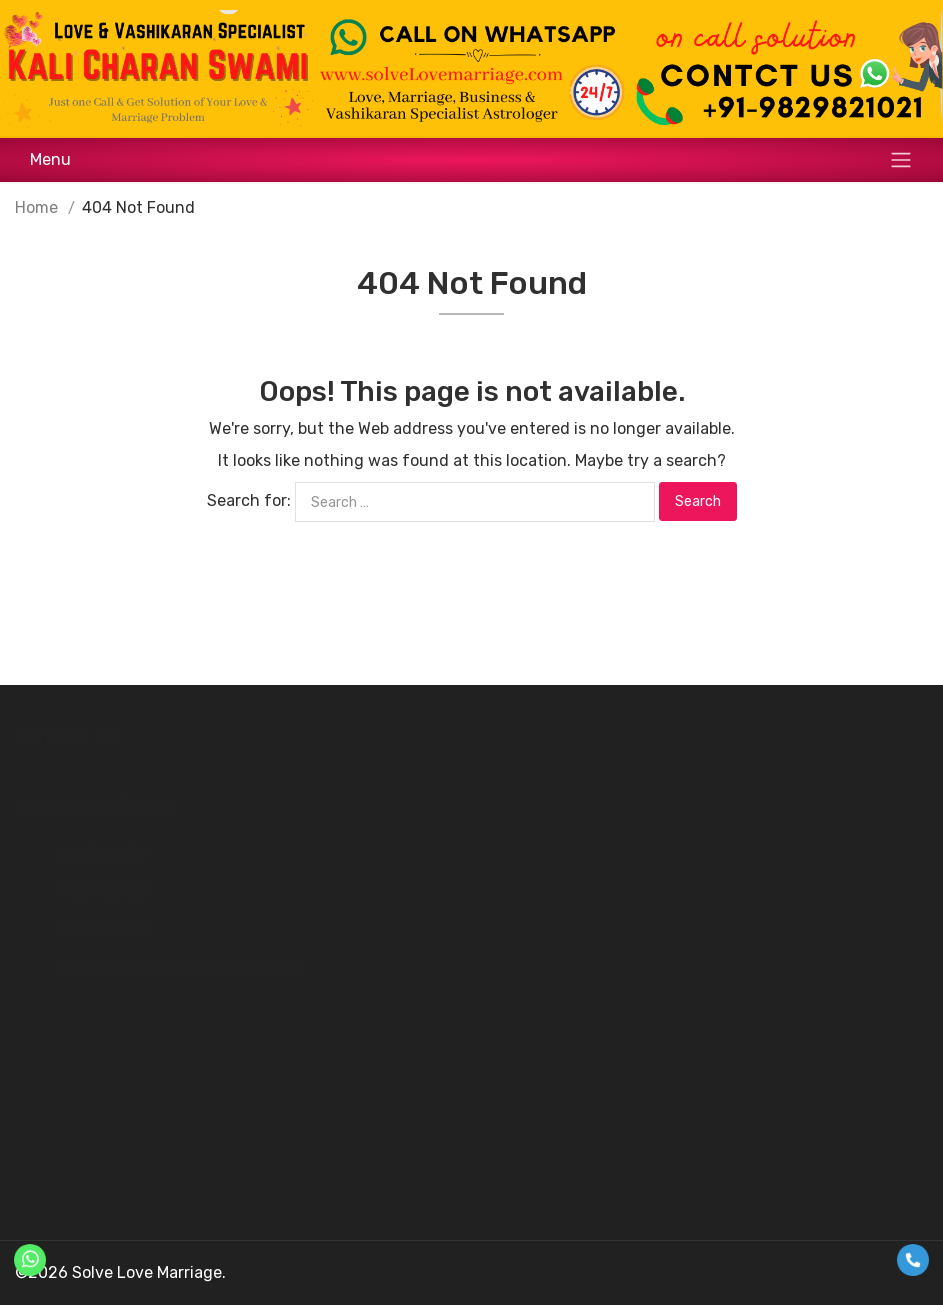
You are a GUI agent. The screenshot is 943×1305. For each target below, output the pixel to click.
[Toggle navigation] (471, 160)
